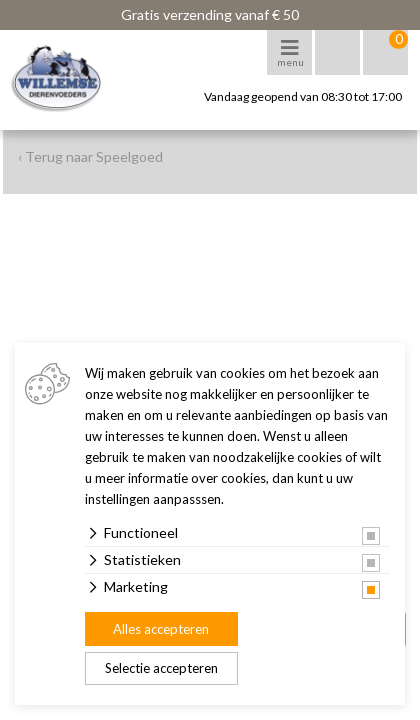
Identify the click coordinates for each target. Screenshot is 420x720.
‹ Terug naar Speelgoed (90, 156)
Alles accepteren (161, 629)
